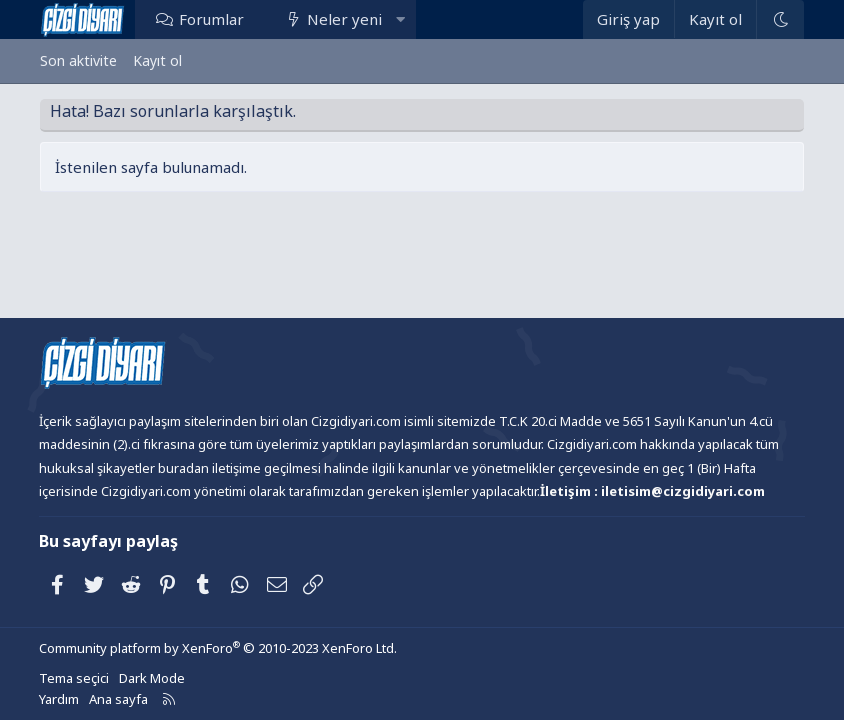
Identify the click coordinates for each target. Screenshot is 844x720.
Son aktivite (78, 60)
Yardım (59, 699)
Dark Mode (152, 678)
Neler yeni (344, 19)
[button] (400, 19)
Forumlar (211, 19)
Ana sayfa (118, 699)
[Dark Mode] (780, 19)
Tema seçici (74, 678)
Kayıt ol (157, 60)
